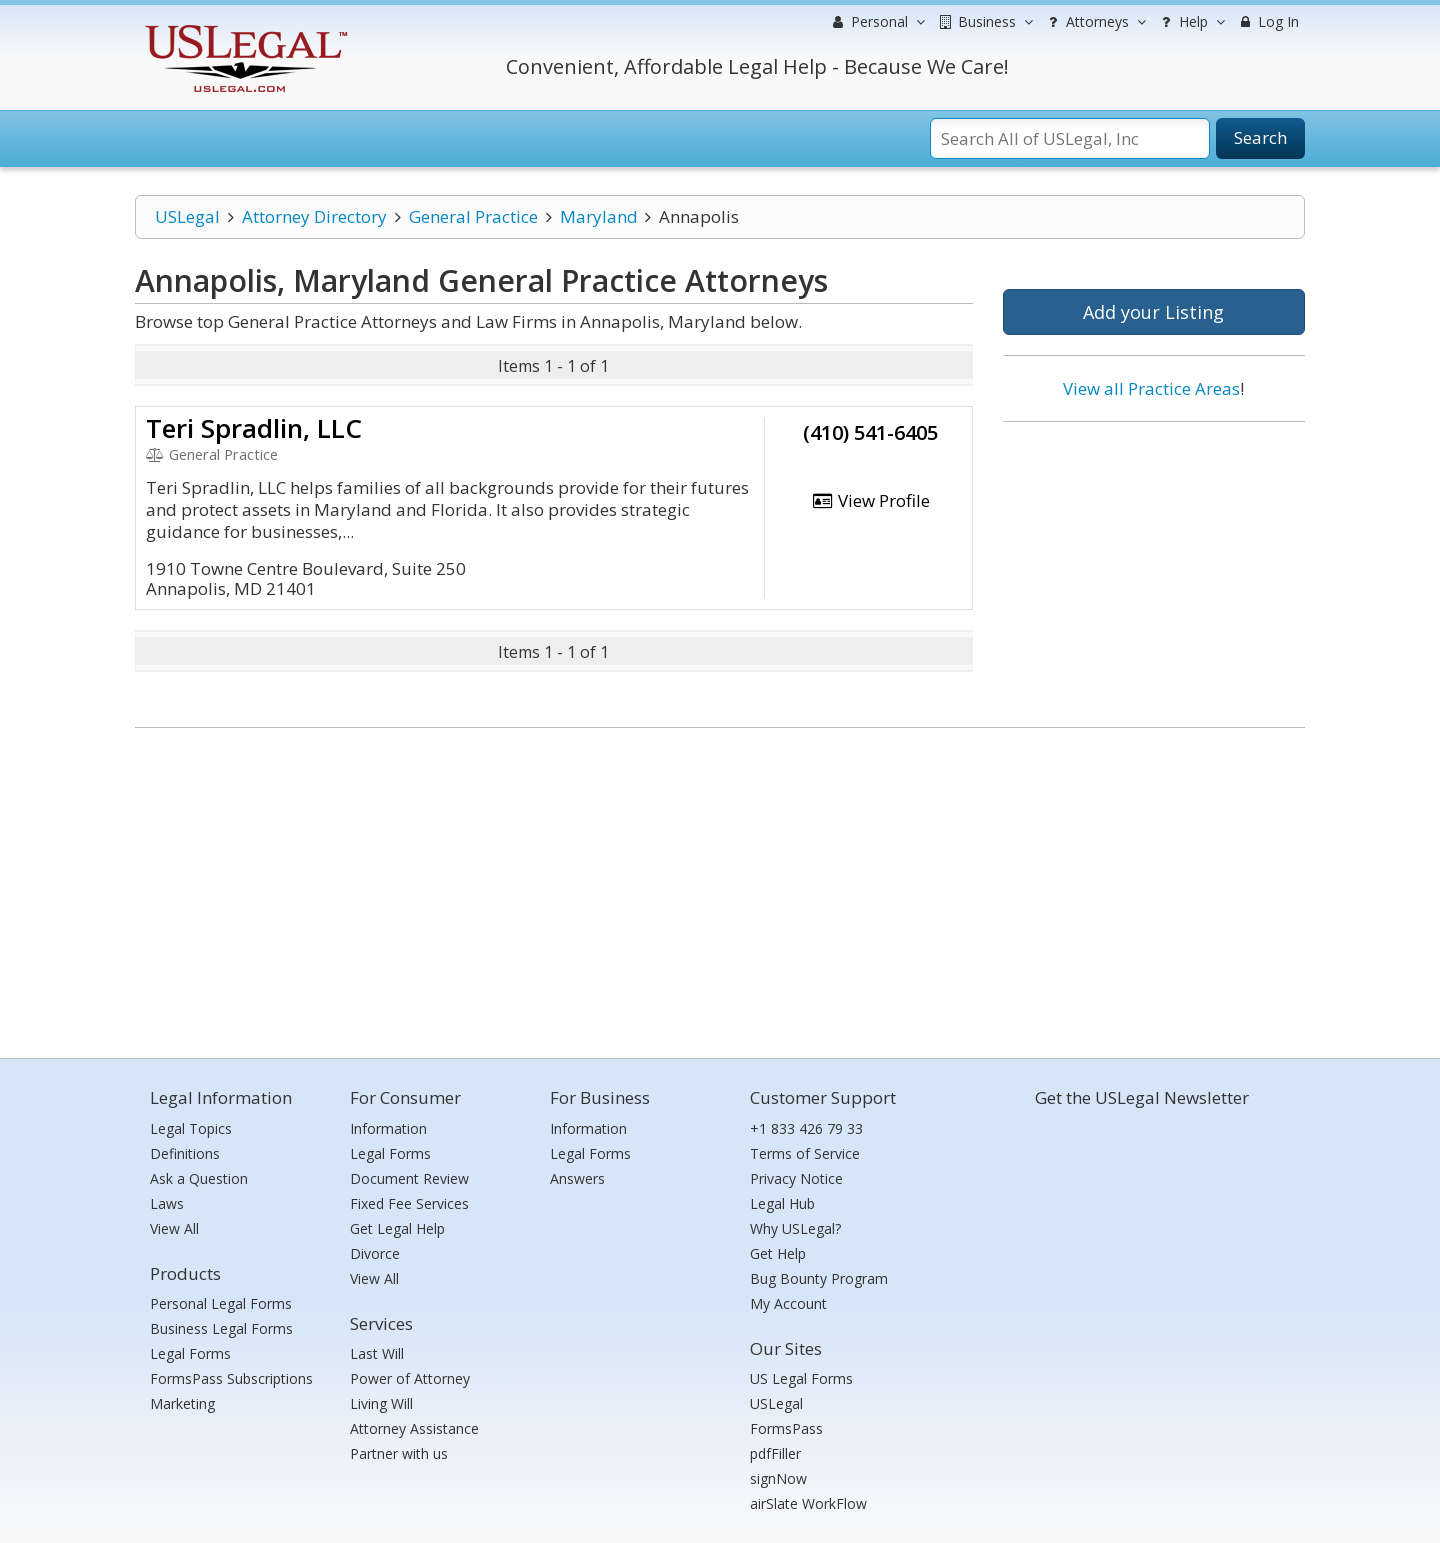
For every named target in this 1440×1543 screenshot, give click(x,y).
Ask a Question (199, 1178)
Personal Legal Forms (221, 1303)
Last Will (377, 1353)
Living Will (381, 1403)
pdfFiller (775, 1453)
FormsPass (786, 1428)
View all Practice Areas (1151, 388)
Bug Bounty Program (819, 1278)
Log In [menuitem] (1267, 21)
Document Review (409, 1178)
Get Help (778, 1253)
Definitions (185, 1153)
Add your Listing (1153, 312)
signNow (778, 1478)
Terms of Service (805, 1153)
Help (1190, 22)
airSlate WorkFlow (808, 1503)
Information (388, 1128)
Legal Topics (191, 1128)
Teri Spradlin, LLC (254, 428)
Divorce (375, 1253)
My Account (788, 1303)
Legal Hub (782, 1203)
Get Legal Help (397, 1228)
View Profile (871, 500)
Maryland (599, 216)
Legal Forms (190, 1353)
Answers (577, 1178)
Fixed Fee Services (409, 1203)
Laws (167, 1203)
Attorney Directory (314, 216)
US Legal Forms (801, 1378)
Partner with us (399, 1453)
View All (174, 1228)
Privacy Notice (796, 1178)
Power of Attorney (410, 1378)
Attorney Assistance (414, 1428)
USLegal (187, 216)
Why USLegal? (795, 1228)
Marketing (182, 1403)
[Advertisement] (1154, 567)
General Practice (473, 216)
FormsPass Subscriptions (231, 1378)
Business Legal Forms (221, 1328)
